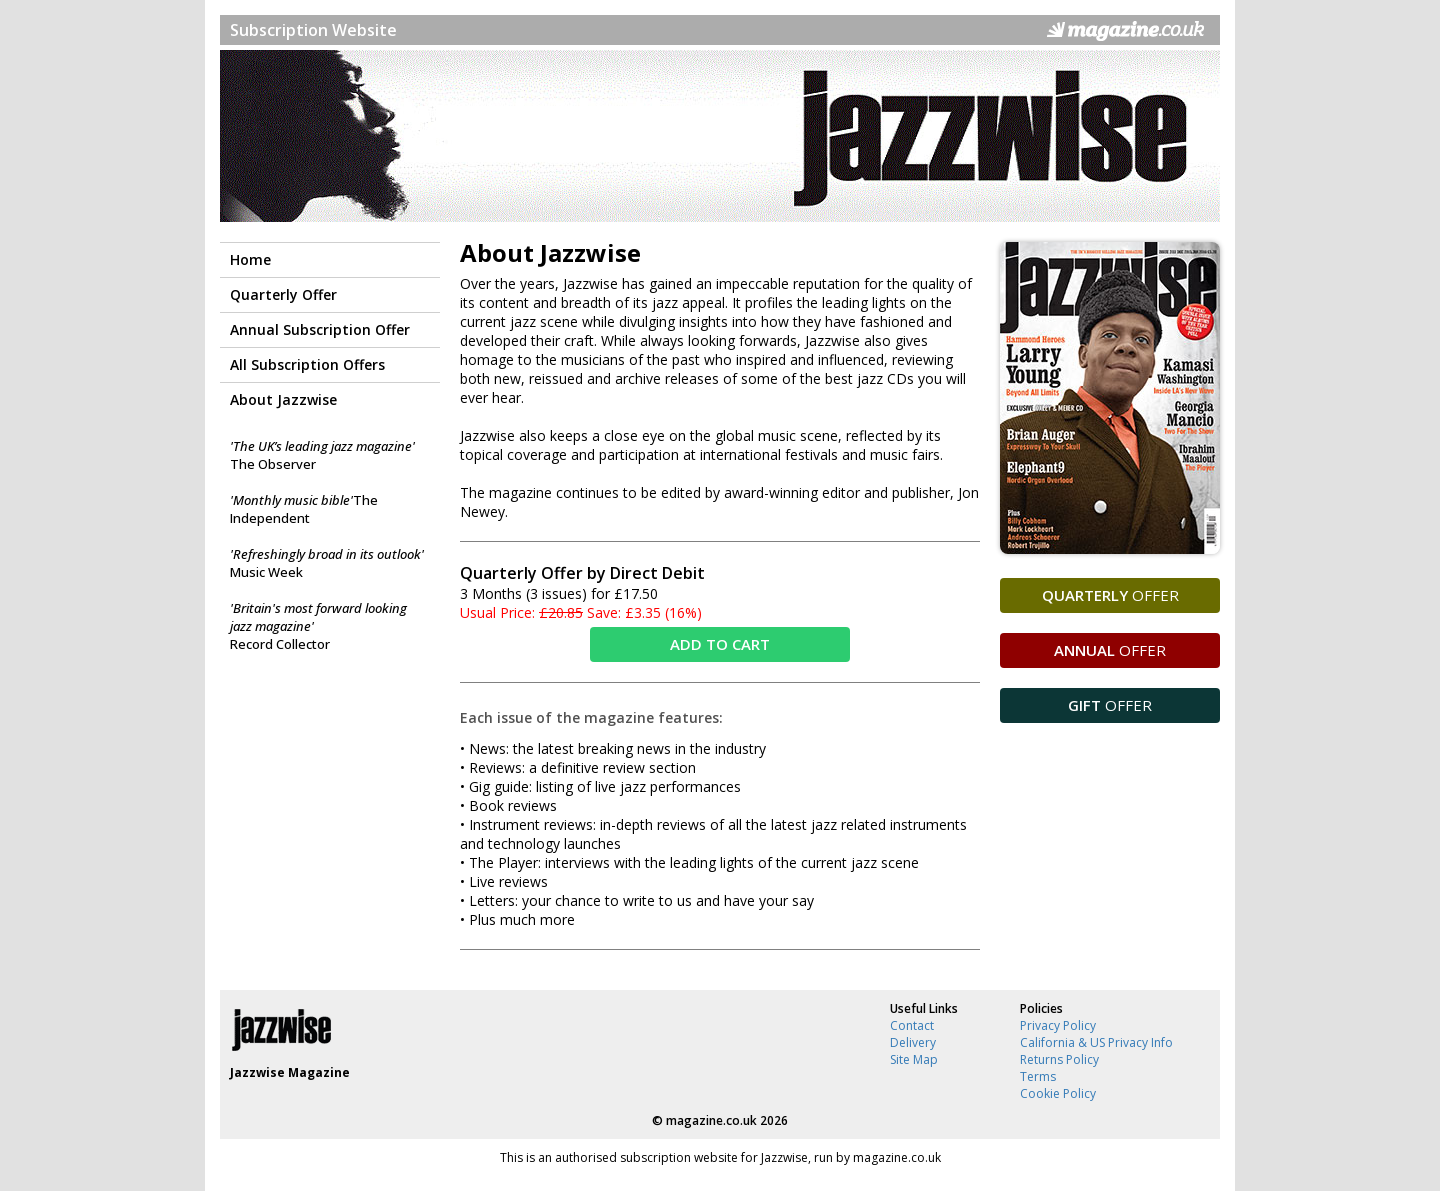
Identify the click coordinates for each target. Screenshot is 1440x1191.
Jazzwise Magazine (290, 1072)
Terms (1038, 1076)
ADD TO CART (720, 644)
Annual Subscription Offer (320, 329)
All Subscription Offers (307, 364)
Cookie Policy (1058, 1093)
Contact (912, 1025)
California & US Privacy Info (1096, 1042)
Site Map (914, 1059)
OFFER (1110, 595)
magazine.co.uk (711, 1120)
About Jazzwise (283, 399)
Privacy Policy (1058, 1025)
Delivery (913, 1042)
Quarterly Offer (283, 294)
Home (250, 259)
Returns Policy (1059, 1059)
